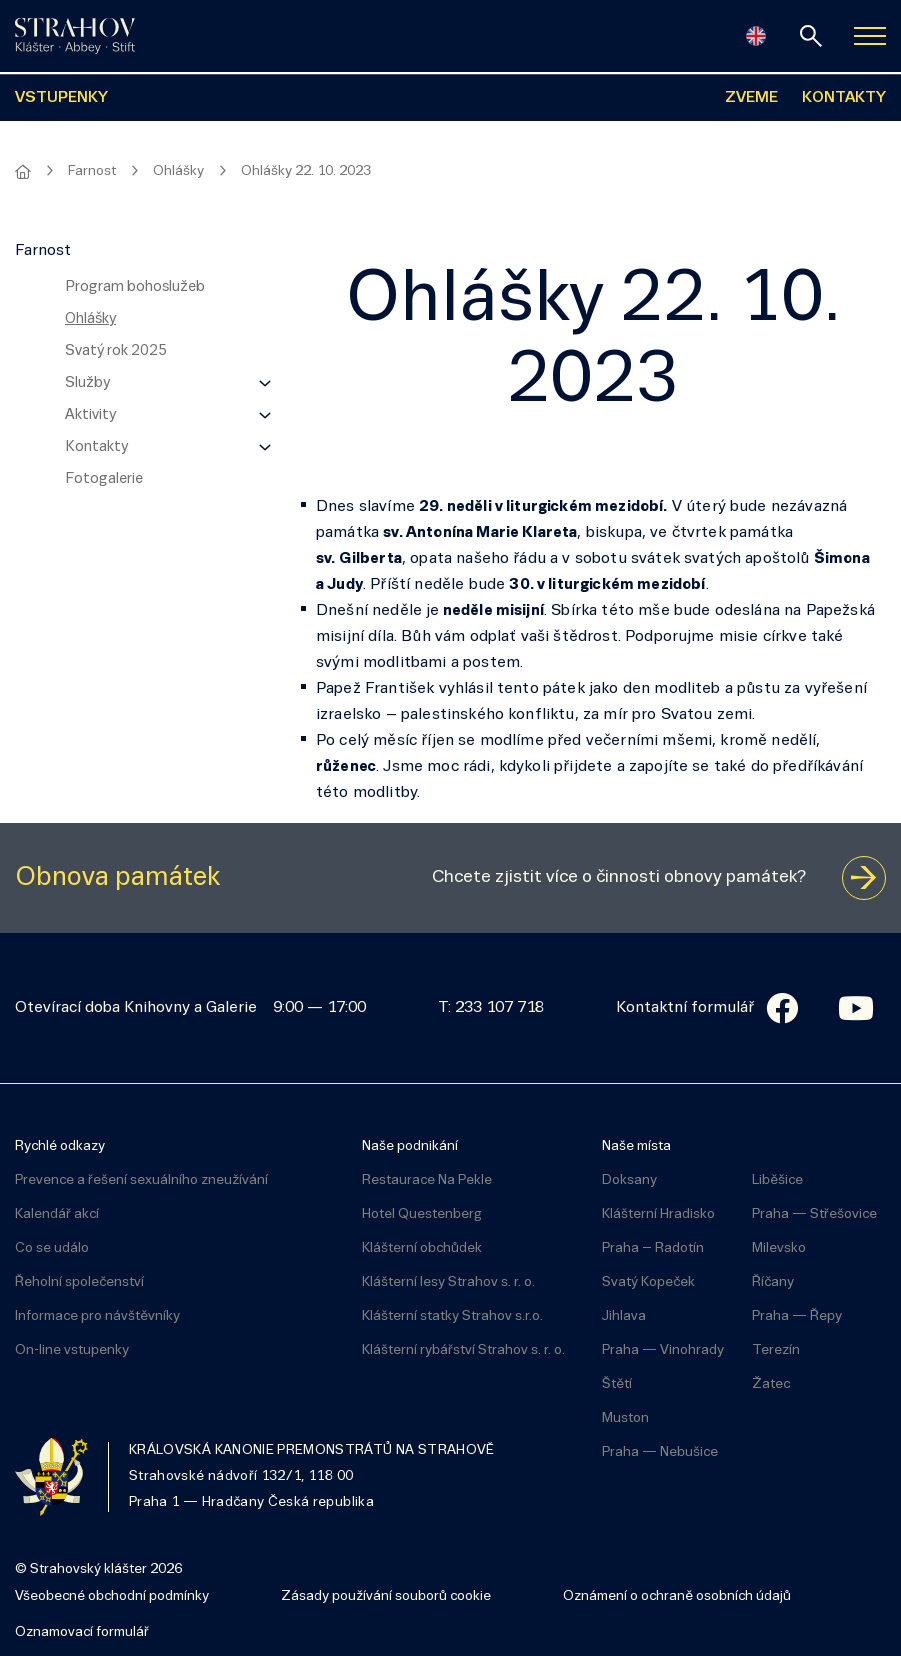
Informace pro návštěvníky (97, 1316)
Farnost (92, 171)
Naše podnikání (410, 1146)
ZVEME (751, 98)
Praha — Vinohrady (663, 1350)
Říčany (773, 1282)
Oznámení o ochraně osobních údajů (677, 1596)
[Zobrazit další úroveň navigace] (265, 383)
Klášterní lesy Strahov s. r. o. (448, 1282)
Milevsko (779, 1248)
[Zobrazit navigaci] (870, 36)
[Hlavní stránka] (23, 172)
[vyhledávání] (811, 36)
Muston (625, 1418)
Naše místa (636, 1146)
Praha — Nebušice (660, 1452)
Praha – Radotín (653, 1248)
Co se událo (52, 1248)
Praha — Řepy (797, 1316)
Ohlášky (178, 171)
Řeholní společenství (79, 1282)
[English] (756, 36)
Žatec (771, 1384)
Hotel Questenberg (422, 1214)
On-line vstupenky (72, 1350)
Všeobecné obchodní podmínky (112, 1596)
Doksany (629, 1180)
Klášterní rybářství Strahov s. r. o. (463, 1350)
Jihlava (624, 1316)
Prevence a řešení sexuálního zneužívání (141, 1180)
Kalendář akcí (57, 1214)
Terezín (776, 1350)
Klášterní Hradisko (658, 1214)
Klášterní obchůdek (422, 1248)
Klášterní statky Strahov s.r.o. (452, 1316)
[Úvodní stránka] (75, 36)
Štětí (617, 1384)
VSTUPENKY (61, 98)
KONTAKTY (844, 98)
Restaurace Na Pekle (427, 1180)
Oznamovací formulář (82, 1632)
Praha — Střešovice (814, 1214)
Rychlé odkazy (60, 1146)
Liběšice (777, 1180)
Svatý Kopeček (648, 1282)
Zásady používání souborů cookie (386, 1596)
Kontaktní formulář (685, 1008)
